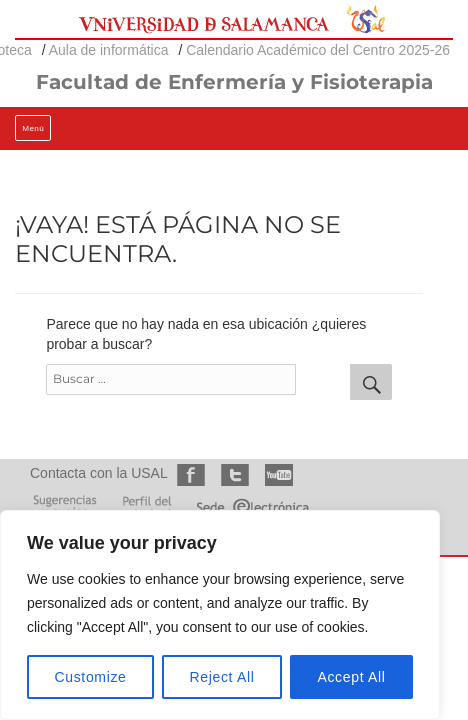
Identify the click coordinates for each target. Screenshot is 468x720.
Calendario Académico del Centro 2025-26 (318, 50)
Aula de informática (109, 50)
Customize (91, 677)
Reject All (222, 677)
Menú (33, 128)
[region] (220, 615)
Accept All (351, 677)
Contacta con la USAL (98, 473)
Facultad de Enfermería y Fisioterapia (234, 82)
